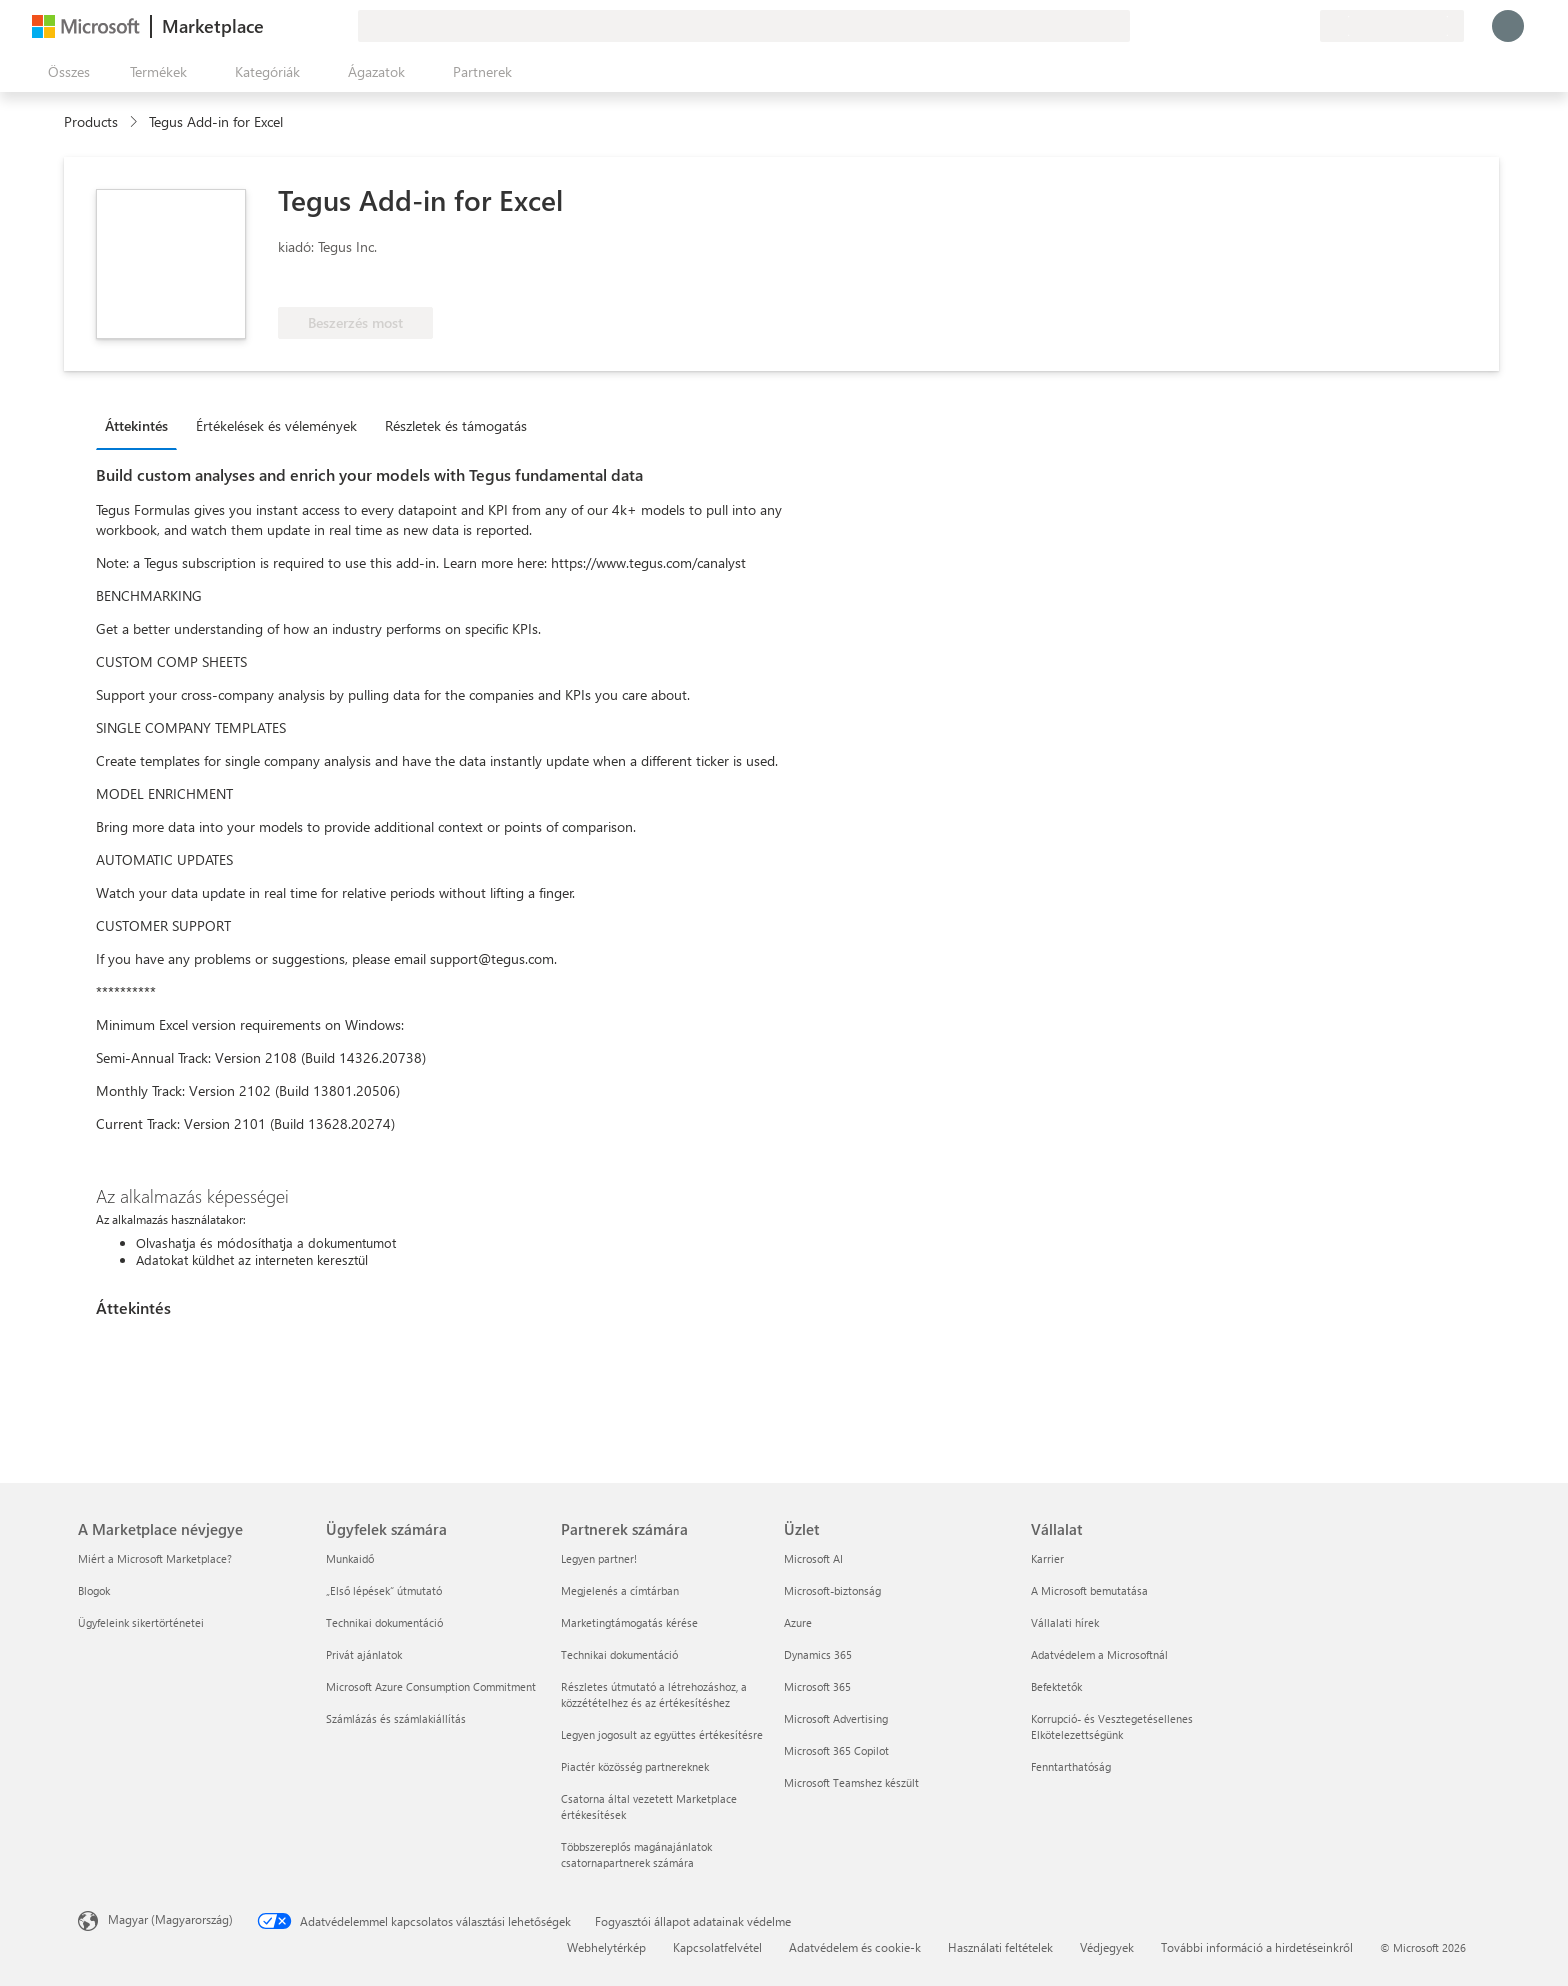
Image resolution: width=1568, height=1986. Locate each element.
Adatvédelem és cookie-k (855, 1947)
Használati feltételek (1000, 1947)
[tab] (141, 425)
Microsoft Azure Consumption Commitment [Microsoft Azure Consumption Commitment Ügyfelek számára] (431, 1686)
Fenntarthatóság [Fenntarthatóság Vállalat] (1071, 1766)
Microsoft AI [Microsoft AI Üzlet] (813, 1558)
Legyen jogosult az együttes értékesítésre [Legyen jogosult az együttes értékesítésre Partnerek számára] (662, 1734)
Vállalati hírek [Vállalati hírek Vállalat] (1065, 1622)
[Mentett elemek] (1280, 26)
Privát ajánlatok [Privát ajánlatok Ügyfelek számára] (364, 1654)
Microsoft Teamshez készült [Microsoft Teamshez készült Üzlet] (851, 1782)
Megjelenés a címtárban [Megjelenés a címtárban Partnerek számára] (620, 1590)
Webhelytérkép (606, 1947)
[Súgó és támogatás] (1256, 26)
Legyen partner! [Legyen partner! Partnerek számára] (599, 1558)
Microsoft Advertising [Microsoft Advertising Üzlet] (836, 1718)
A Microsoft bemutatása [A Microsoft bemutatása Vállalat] (1089, 1590)
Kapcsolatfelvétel (717, 1947)
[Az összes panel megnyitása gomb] (65, 72)
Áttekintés (136, 425)
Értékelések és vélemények (276, 425)
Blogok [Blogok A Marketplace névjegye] (94, 1590)
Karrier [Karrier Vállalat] (1047, 1558)
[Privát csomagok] (1304, 26)
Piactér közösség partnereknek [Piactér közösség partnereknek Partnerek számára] (635, 1766)
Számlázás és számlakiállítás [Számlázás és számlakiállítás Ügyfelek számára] (396, 1718)
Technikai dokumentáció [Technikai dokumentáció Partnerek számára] (619, 1654)
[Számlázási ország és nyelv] (1392, 26)
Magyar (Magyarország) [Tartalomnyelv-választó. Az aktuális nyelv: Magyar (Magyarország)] (170, 1919)
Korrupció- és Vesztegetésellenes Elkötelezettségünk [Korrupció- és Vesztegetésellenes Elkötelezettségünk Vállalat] (1112, 1726)
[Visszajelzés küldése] (1232, 26)
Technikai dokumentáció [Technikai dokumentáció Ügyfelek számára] (384, 1622)
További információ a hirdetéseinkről (1257, 1947)
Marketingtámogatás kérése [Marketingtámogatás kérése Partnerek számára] (629, 1622)
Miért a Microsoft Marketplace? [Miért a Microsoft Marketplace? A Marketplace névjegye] (155, 1558)
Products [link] (91, 121)
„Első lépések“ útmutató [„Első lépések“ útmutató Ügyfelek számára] (384, 1590)
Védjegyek (1107, 1947)
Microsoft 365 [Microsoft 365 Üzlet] (817, 1686)
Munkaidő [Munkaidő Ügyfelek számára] (350, 1558)
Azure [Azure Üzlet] (798, 1622)
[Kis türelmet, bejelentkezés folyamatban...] (1508, 26)
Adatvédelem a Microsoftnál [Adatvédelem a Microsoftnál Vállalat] (1099, 1654)
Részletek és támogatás (456, 425)
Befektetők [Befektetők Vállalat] (1056, 1686)
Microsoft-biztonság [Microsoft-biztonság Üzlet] (832, 1590)
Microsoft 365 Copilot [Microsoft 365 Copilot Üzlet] (836, 1750)
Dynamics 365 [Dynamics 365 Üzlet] (818, 1654)
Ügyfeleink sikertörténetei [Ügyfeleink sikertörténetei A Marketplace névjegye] (141, 1622)
